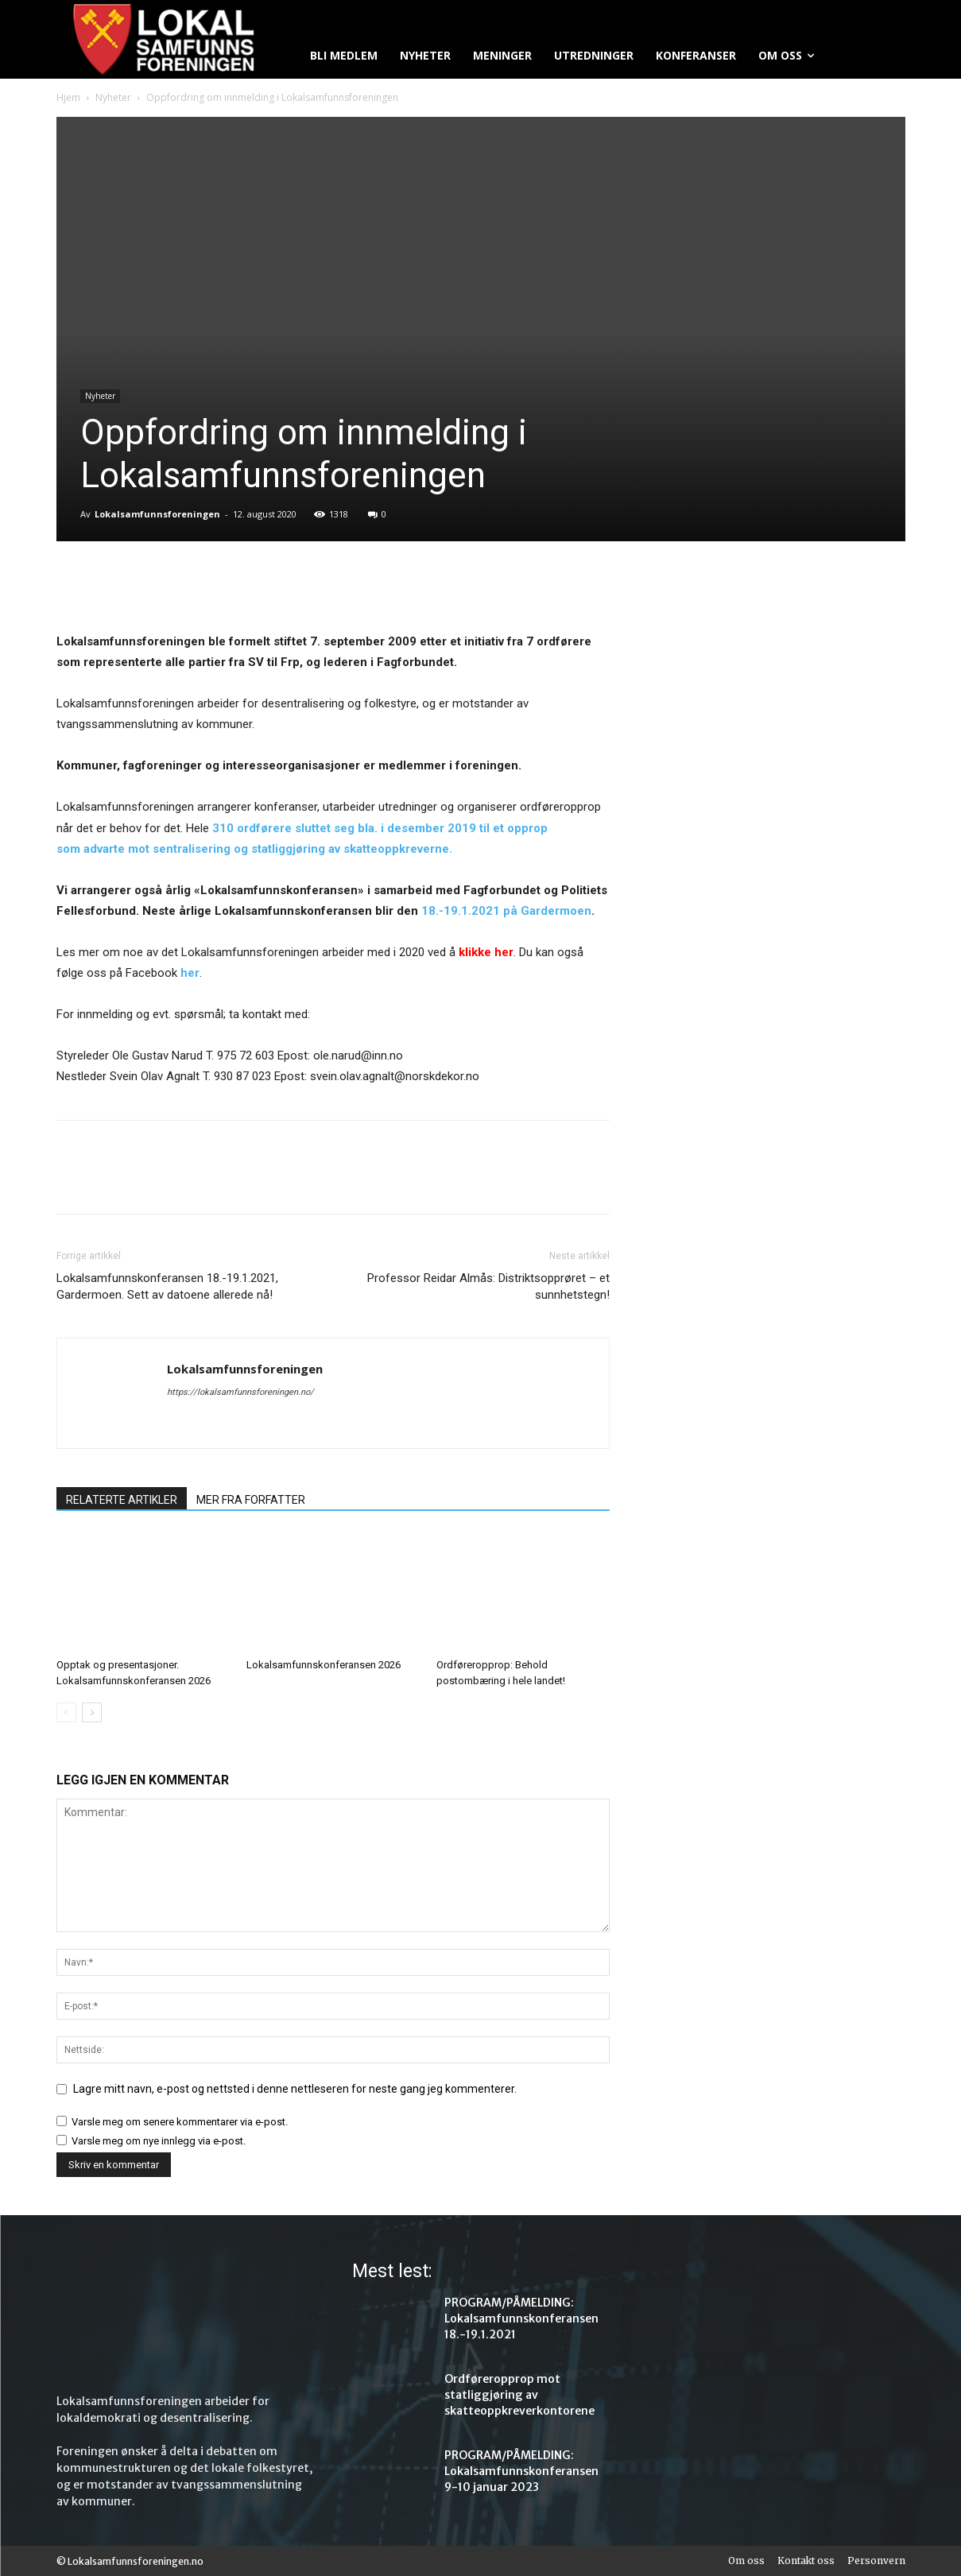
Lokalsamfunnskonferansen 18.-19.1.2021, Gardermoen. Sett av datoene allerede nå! (167, 1286)
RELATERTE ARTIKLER (121, 1499)
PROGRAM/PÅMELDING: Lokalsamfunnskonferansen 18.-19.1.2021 (521, 2318)
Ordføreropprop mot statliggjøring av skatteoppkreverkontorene (519, 2395)
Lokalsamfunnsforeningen (157, 514)
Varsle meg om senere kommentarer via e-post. (180, 2122)
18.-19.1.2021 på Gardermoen (506, 911)
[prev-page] (66, 1712)
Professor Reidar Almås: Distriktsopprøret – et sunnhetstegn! (488, 1286)
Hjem (68, 97)
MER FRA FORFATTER (250, 1499)
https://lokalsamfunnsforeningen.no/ (240, 1392)
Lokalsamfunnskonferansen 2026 (323, 1665)
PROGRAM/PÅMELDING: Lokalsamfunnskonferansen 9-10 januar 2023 (521, 2471)
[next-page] (92, 1712)
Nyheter (113, 97)
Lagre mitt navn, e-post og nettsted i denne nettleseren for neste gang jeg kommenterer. (295, 2088)
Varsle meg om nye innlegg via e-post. (159, 2141)
